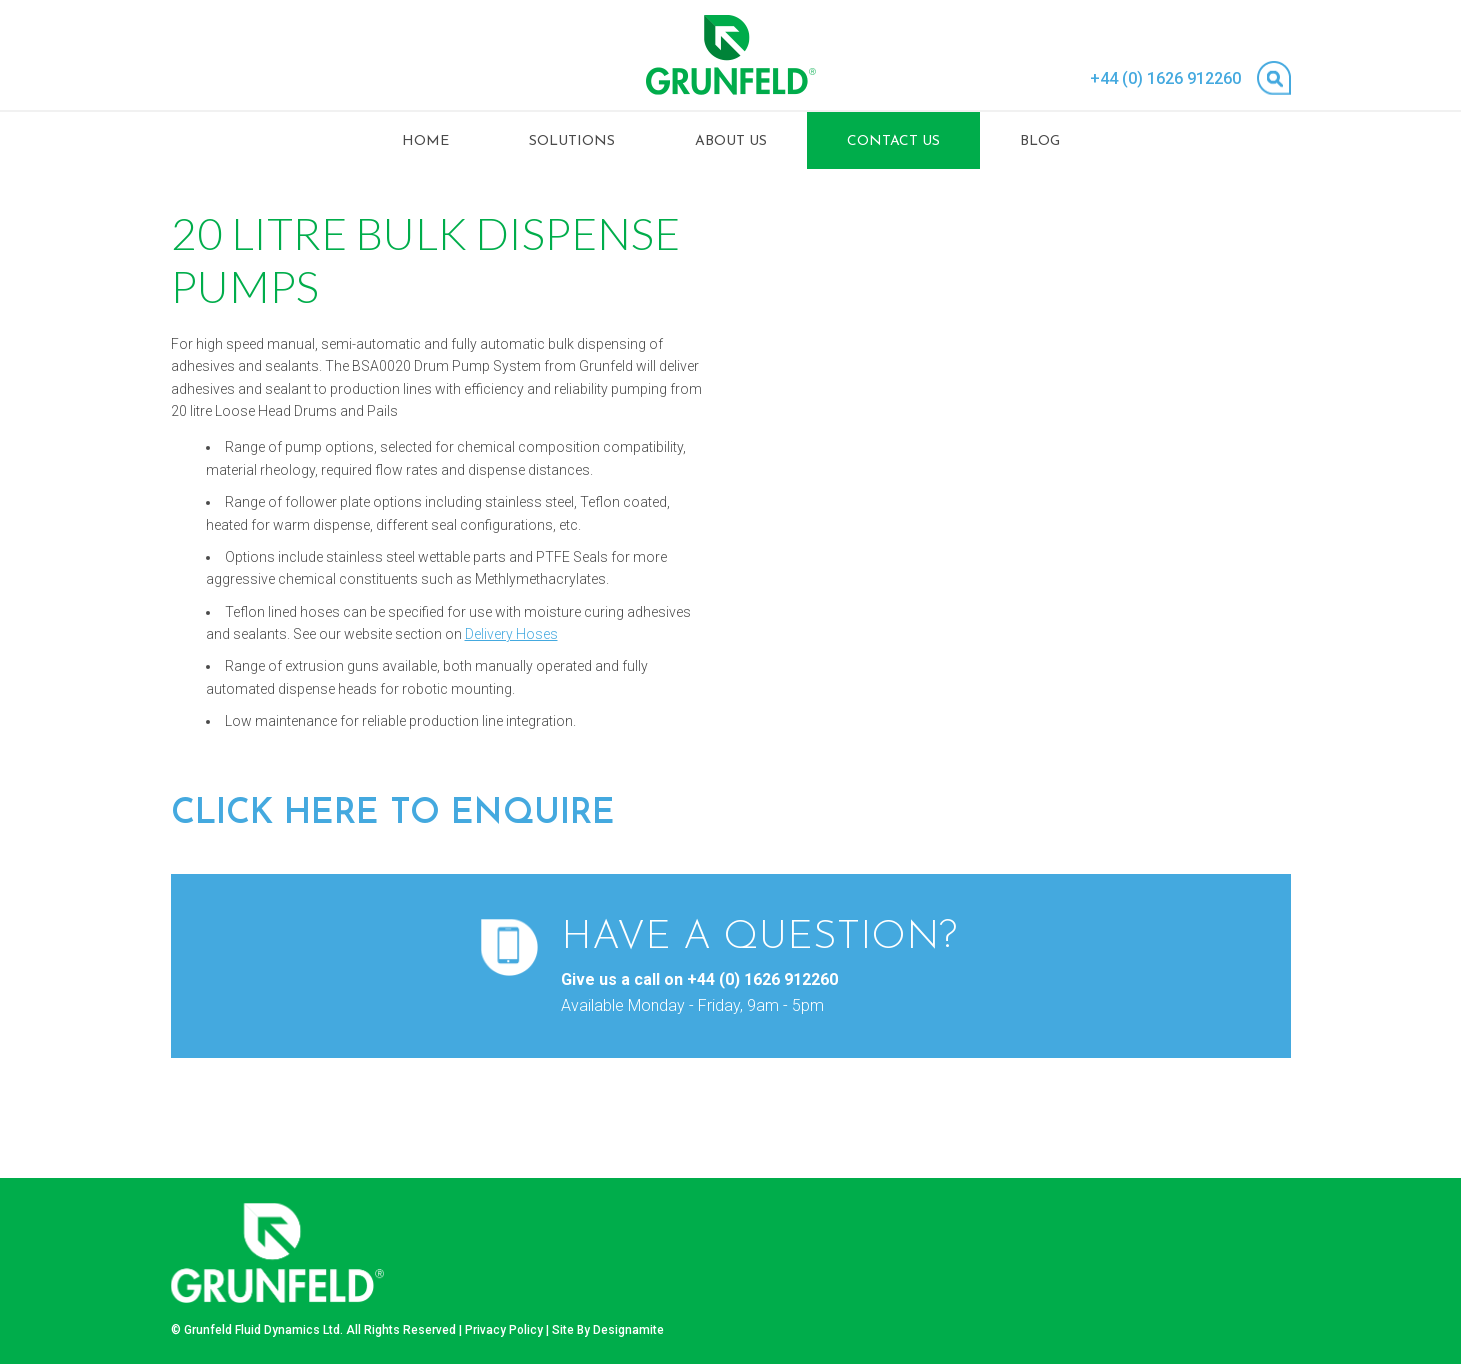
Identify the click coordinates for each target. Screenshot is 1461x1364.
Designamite (628, 1330)
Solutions (572, 141)
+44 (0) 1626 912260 (1165, 78)
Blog (1040, 141)
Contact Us (893, 141)
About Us (731, 141)
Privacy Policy (504, 1330)
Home (425, 141)
